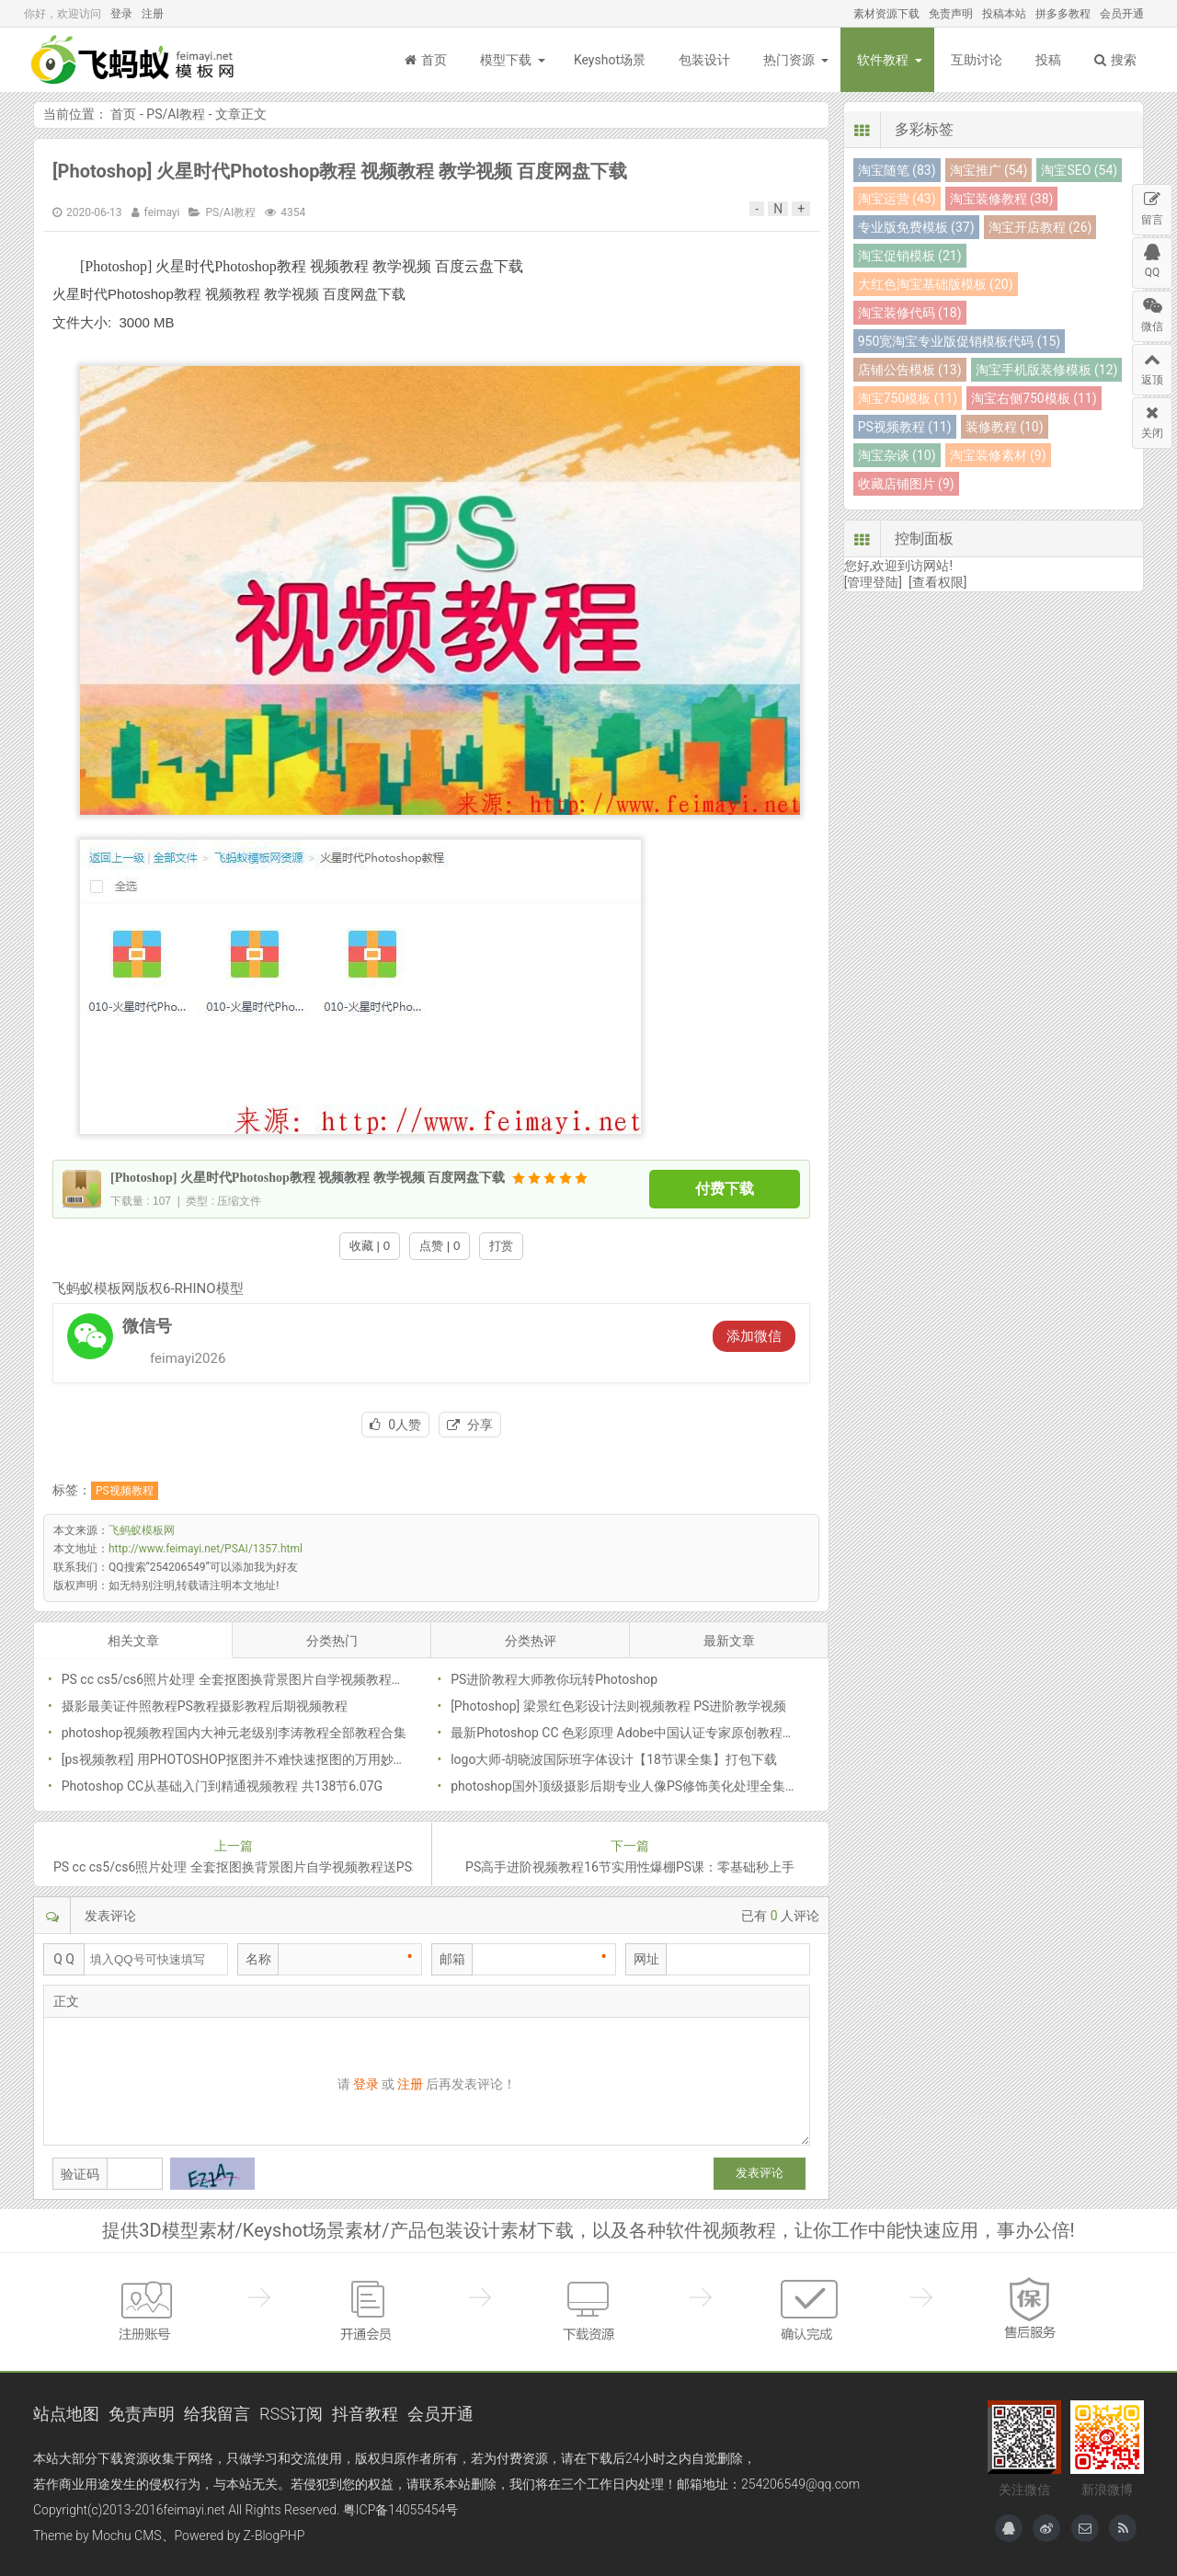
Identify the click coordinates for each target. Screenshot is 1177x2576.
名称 (258, 1959)
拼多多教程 (1063, 13)
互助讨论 (976, 59)
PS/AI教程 (175, 114)
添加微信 (754, 1336)
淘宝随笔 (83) (897, 170)
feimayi (162, 212)
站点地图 (66, 2413)
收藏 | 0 (369, 1246)
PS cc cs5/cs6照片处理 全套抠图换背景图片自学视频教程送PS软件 (254, 1679)
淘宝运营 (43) (897, 198)
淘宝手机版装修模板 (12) (1047, 369)
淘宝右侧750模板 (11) (1033, 398)
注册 (153, 13)
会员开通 (1122, 13)
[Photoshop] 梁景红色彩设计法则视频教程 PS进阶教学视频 (618, 1706)
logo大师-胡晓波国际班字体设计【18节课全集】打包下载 (614, 1759)
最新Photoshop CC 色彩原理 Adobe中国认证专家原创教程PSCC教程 (645, 1732)
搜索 (1115, 59)
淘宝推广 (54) (989, 170)
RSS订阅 (291, 2413)
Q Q (63, 1959)
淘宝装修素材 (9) (998, 455)
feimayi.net (193, 2509)
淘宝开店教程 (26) (1040, 227)
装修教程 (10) (1005, 426)
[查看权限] (937, 582)
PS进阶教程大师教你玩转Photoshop (554, 1679)
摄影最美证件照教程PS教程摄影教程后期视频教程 (205, 1706)
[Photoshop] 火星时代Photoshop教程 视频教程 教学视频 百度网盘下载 (339, 171)
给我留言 (217, 2413)
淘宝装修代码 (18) (910, 312)
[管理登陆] (873, 582)
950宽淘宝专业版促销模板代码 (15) (959, 341)
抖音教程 (365, 2413)
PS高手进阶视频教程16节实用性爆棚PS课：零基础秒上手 (629, 1867)
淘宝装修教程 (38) (1002, 198)
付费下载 (724, 1188)
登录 (121, 13)
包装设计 (704, 59)
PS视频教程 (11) (905, 426)
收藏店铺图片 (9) (906, 483)
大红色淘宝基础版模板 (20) (935, 284)
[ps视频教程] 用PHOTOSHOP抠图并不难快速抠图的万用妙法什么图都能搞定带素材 (298, 1759)
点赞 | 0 (439, 1246)
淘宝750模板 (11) (907, 398)
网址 (646, 1959)
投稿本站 (1004, 13)
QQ (1152, 258)
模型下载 (505, 59)
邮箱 (452, 1959)
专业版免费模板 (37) (916, 227)
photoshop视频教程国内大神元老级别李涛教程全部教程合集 (234, 1732)
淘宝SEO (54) (1079, 170)
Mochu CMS (126, 2535)
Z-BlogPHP (274, 2535)
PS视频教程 (125, 1490)
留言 (1152, 205)
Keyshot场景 (610, 59)
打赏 (501, 1246)
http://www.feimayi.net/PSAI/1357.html (206, 1548)
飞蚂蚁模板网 (134, 60)
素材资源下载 (886, 13)
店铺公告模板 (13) (910, 369)
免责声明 (951, 13)
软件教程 (882, 59)
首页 (426, 59)
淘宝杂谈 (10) (897, 455)
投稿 (1048, 59)
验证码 (80, 2174)
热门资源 (789, 59)
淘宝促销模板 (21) (910, 255)
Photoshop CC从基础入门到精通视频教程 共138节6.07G (222, 1786)
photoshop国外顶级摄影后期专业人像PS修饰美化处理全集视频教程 (644, 1786)
